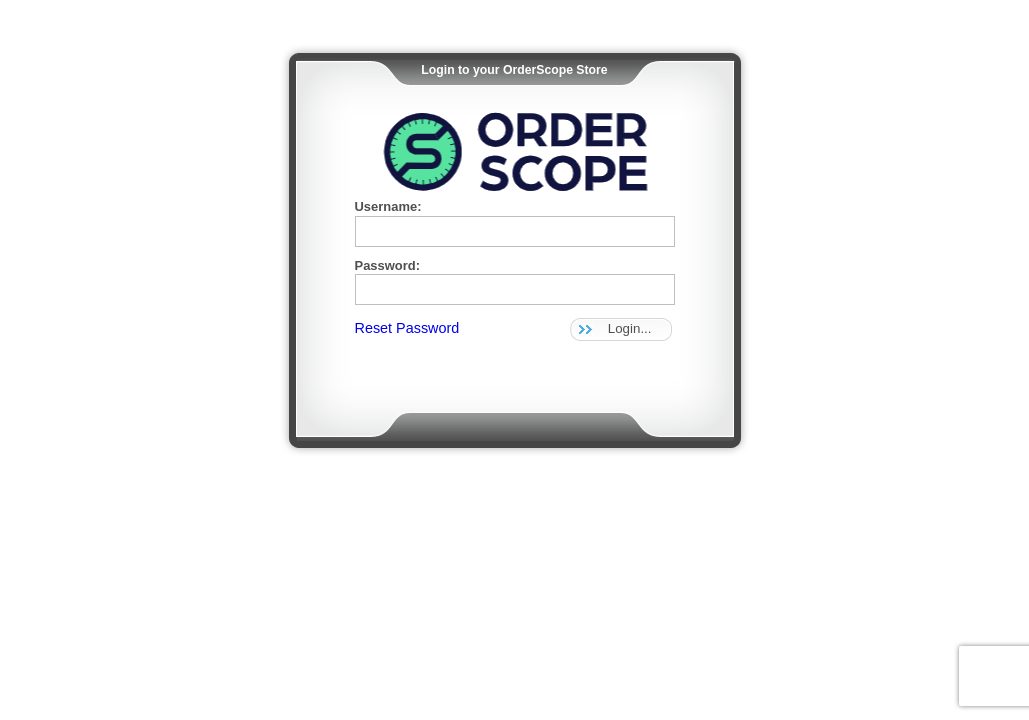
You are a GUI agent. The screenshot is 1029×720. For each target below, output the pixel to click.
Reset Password (407, 328)
